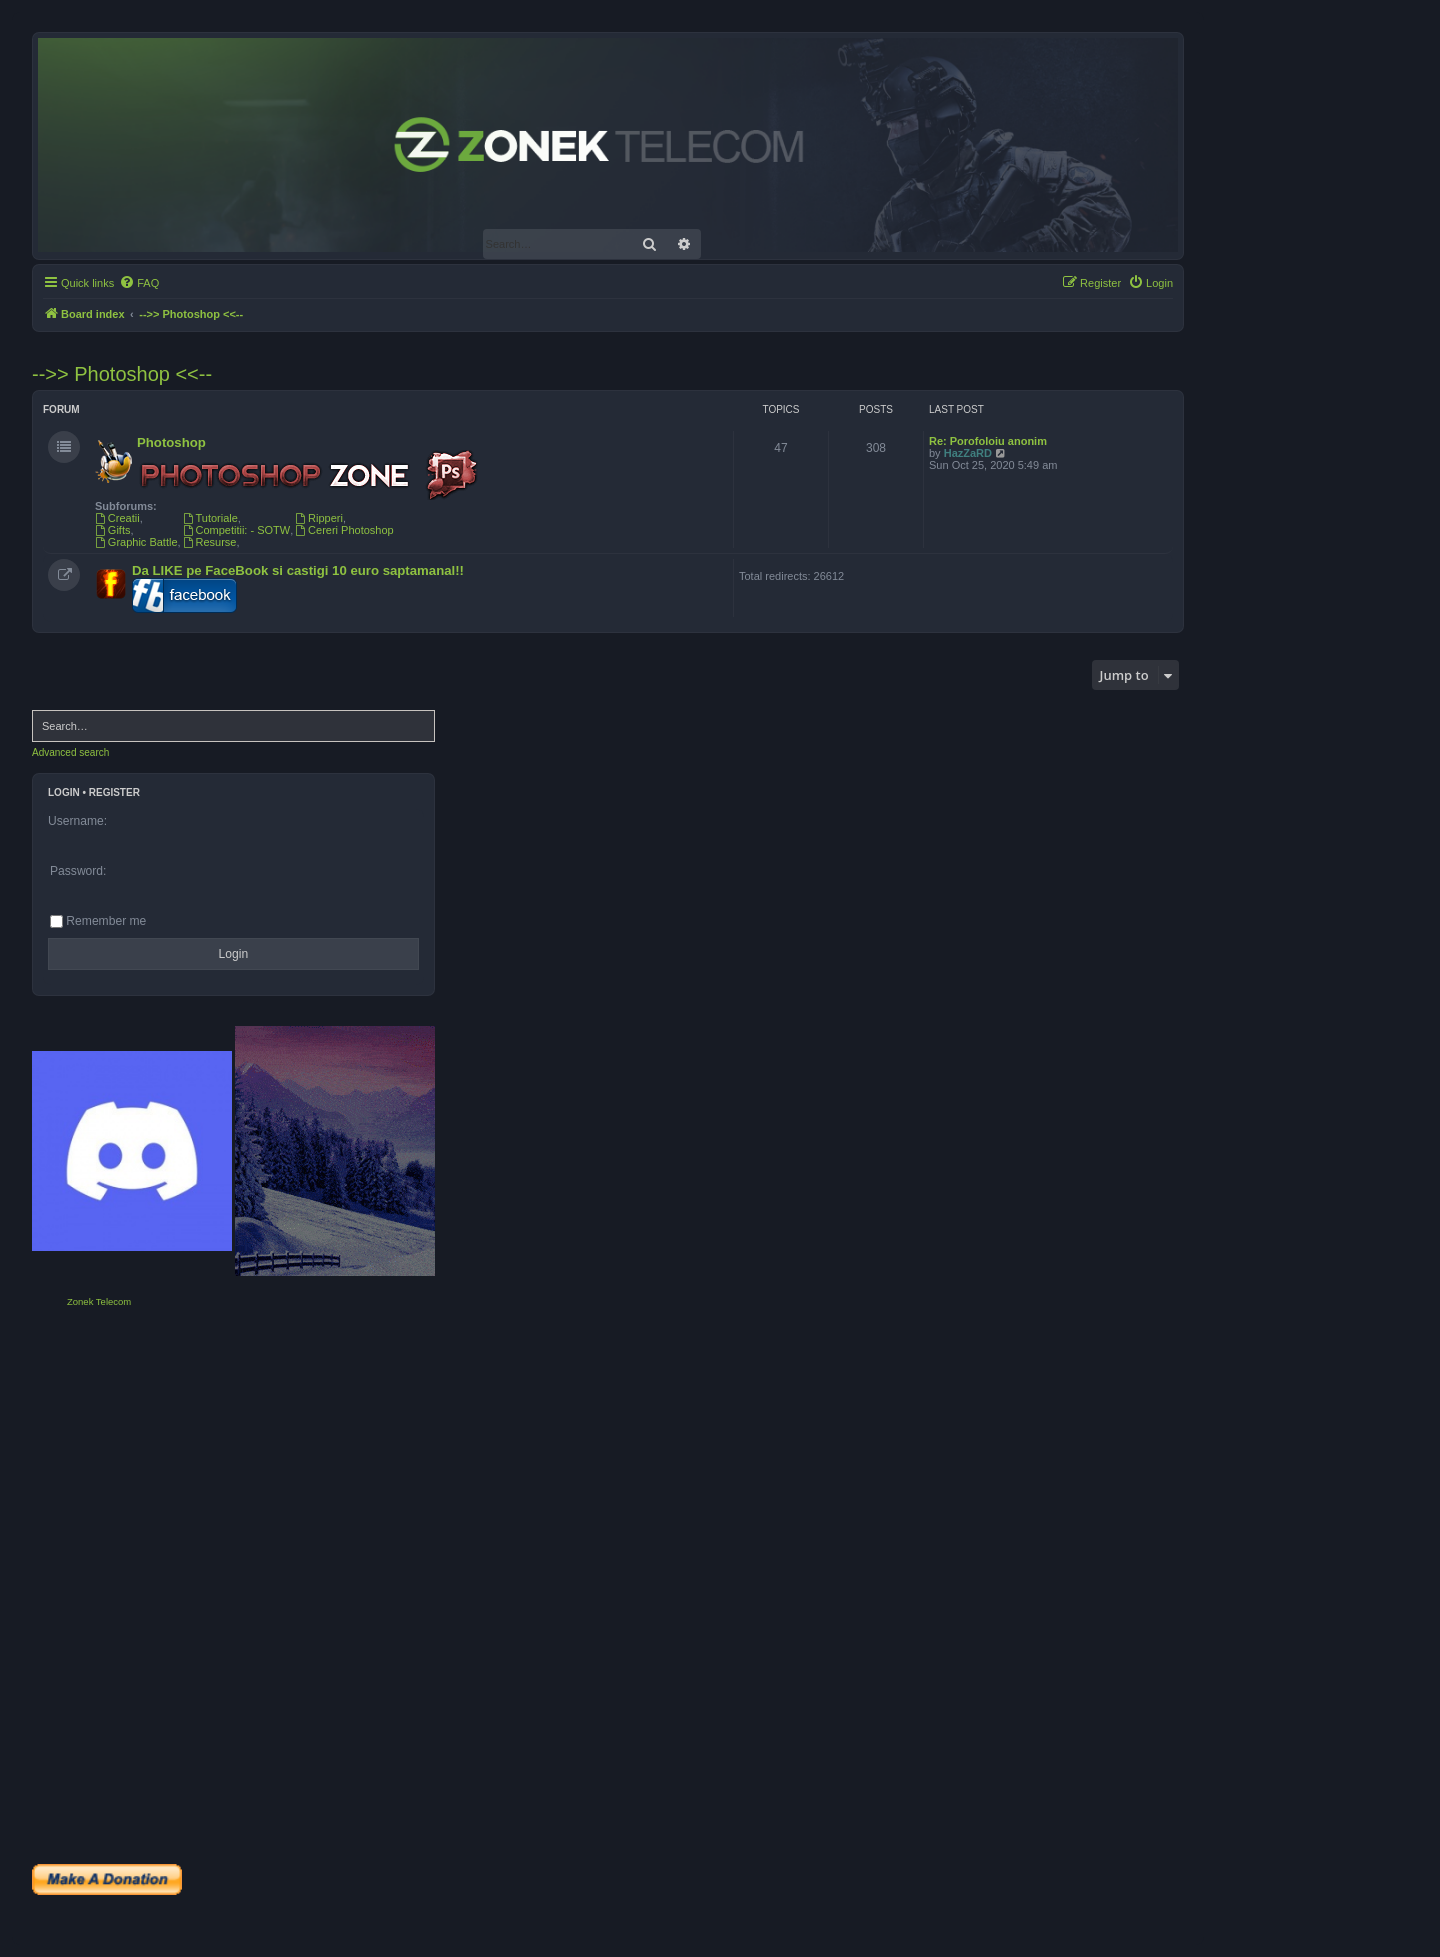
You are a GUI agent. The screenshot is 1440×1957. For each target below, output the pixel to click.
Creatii (117, 518)
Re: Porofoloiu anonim (988, 441)
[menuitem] (139, 283)
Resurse (210, 542)
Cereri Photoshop (344, 530)
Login (64, 792)
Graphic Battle (136, 542)
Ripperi (319, 518)
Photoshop (171, 442)
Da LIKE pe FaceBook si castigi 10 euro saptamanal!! (298, 570)
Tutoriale (210, 518)
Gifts (112, 530)
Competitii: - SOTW (237, 530)
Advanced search (70, 752)
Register (114, 792)
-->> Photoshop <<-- (122, 374)
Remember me (98, 921)
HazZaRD (968, 453)
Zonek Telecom (99, 1301)
